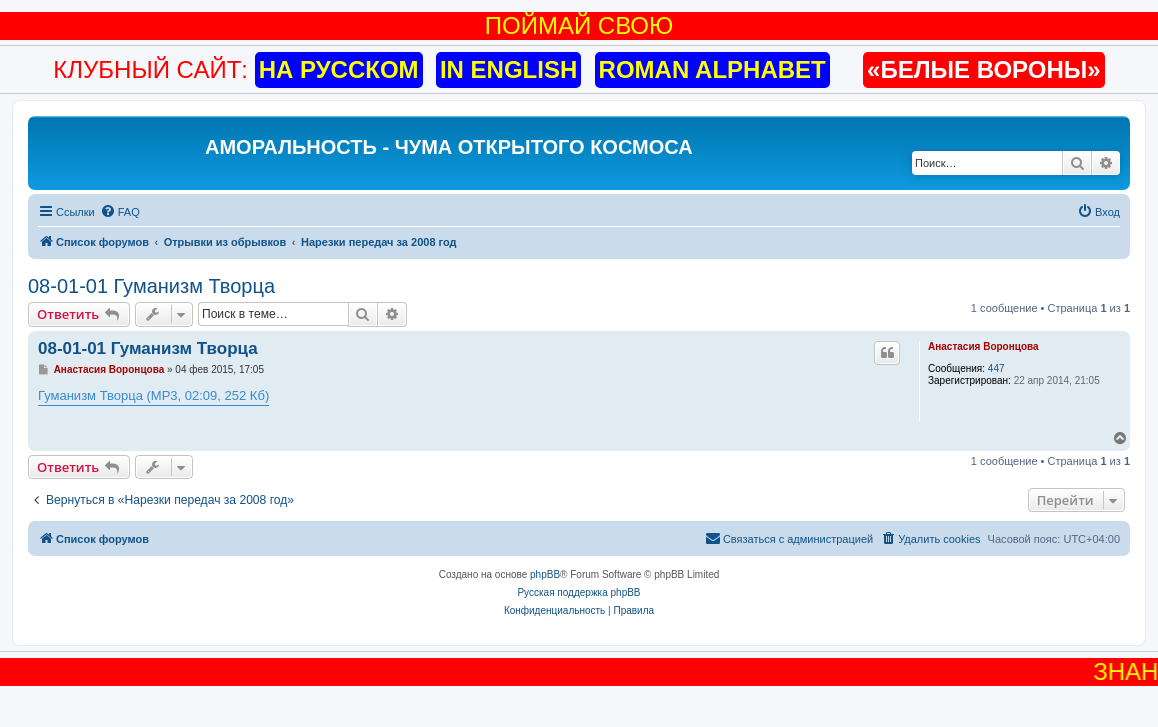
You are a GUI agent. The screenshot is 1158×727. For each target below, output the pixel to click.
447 (996, 368)
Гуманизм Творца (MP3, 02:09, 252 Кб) (153, 395)
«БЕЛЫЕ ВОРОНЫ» (984, 69)
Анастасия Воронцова (983, 346)
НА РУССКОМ (339, 69)
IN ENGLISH (508, 69)
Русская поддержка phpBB (578, 592)
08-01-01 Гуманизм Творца (151, 286)
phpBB (545, 574)
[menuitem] (120, 212)
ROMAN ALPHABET (712, 69)
